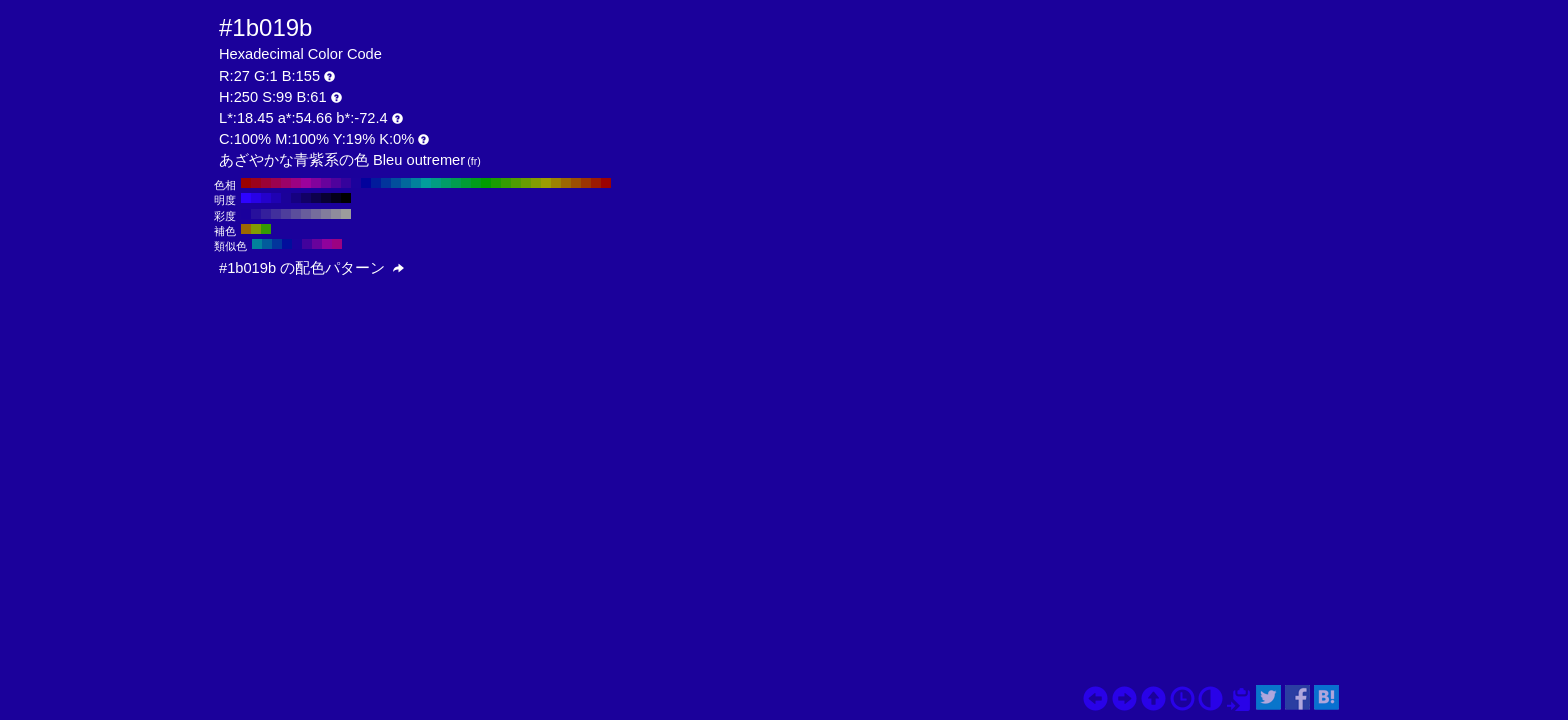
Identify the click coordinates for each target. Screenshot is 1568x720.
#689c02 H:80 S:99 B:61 (526, 183)
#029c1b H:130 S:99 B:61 (476, 183)
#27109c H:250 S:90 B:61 (256, 214)
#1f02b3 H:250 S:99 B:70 (276, 198)
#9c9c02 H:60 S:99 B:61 (546, 183)
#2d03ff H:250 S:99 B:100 (246, 198)
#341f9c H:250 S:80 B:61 (266, 214)
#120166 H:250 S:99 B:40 (306, 198)
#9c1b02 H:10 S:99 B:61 (596, 183)
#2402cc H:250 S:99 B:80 (266, 198)
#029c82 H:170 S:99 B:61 (436, 183)
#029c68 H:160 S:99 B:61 (446, 183)
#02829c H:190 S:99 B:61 (416, 183)
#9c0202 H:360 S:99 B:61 (246, 183)
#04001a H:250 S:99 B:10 (336, 198)
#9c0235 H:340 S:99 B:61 (266, 183)
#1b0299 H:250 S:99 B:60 (286, 198)
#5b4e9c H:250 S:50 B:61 (296, 214)
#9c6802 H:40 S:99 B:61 (566, 183)
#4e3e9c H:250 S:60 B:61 (286, 214)
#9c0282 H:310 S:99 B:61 (296, 183)
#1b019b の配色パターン (311, 268)
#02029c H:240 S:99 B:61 (366, 183)
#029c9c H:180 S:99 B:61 (426, 183)
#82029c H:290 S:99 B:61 (316, 183)
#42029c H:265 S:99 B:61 (307, 244)
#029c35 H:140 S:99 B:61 (466, 183)
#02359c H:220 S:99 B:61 (386, 183)
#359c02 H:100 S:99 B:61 (506, 183)
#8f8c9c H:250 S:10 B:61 (336, 214)
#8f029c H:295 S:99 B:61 (327, 244)
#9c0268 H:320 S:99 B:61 (286, 183)
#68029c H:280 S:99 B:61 (326, 183)
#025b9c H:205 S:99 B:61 (267, 244)
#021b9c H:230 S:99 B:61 (376, 183)
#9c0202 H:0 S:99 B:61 (606, 183)
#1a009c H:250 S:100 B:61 (246, 214)
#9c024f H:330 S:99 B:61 (276, 183)
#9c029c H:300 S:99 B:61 (306, 183)
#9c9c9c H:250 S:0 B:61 (346, 214)
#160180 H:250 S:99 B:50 (296, 198)
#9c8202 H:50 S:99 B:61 (556, 183)
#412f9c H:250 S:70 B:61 (276, 214)
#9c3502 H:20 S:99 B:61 (586, 183)
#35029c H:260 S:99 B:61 (346, 183)
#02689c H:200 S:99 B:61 (406, 183)
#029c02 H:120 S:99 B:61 (486, 183)
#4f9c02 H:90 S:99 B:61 (516, 183)
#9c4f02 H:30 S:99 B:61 (576, 183)
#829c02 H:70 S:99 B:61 (536, 183)
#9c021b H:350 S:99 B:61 (256, 183)
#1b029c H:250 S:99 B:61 (356, 183)
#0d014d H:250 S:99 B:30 (316, 198)
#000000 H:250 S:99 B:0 (346, 198)
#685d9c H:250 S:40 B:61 (306, 214)
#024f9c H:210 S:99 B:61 (396, 183)
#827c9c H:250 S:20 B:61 (326, 214)
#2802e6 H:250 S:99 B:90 (256, 198)
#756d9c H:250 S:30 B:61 (316, 214)
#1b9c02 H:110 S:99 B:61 (496, 183)
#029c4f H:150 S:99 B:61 (456, 183)
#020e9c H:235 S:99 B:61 (287, 244)
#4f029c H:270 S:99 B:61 (336, 183)
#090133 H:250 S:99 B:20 (326, 198)
